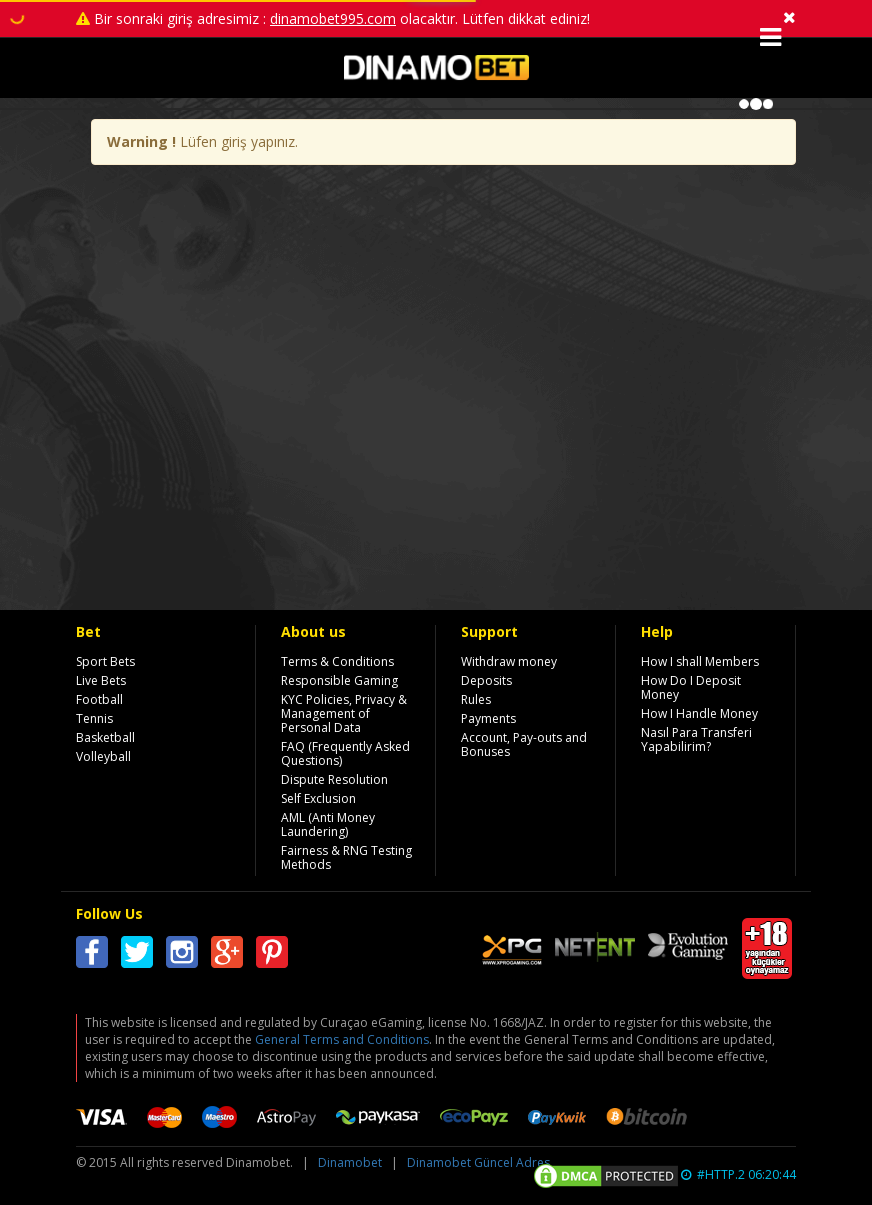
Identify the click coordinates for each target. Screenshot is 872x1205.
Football (99, 699)
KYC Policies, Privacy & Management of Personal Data (344, 713)
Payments (488, 718)
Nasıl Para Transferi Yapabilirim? (696, 739)
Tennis (94, 718)
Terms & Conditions (337, 661)
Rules (476, 699)
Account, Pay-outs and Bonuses (524, 744)
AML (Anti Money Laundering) (328, 824)
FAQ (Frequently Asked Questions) (345, 753)
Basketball (105, 737)
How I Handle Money (699, 713)
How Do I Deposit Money (691, 687)
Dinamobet (350, 1162)
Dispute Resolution (334, 779)
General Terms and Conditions (342, 1039)
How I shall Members (700, 661)
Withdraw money (509, 661)
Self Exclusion (318, 798)
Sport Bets (105, 661)
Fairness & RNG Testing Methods (346, 857)
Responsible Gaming (339, 680)
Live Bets (101, 680)
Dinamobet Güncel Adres (478, 1162)
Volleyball (103, 756)
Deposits (486, 680)
